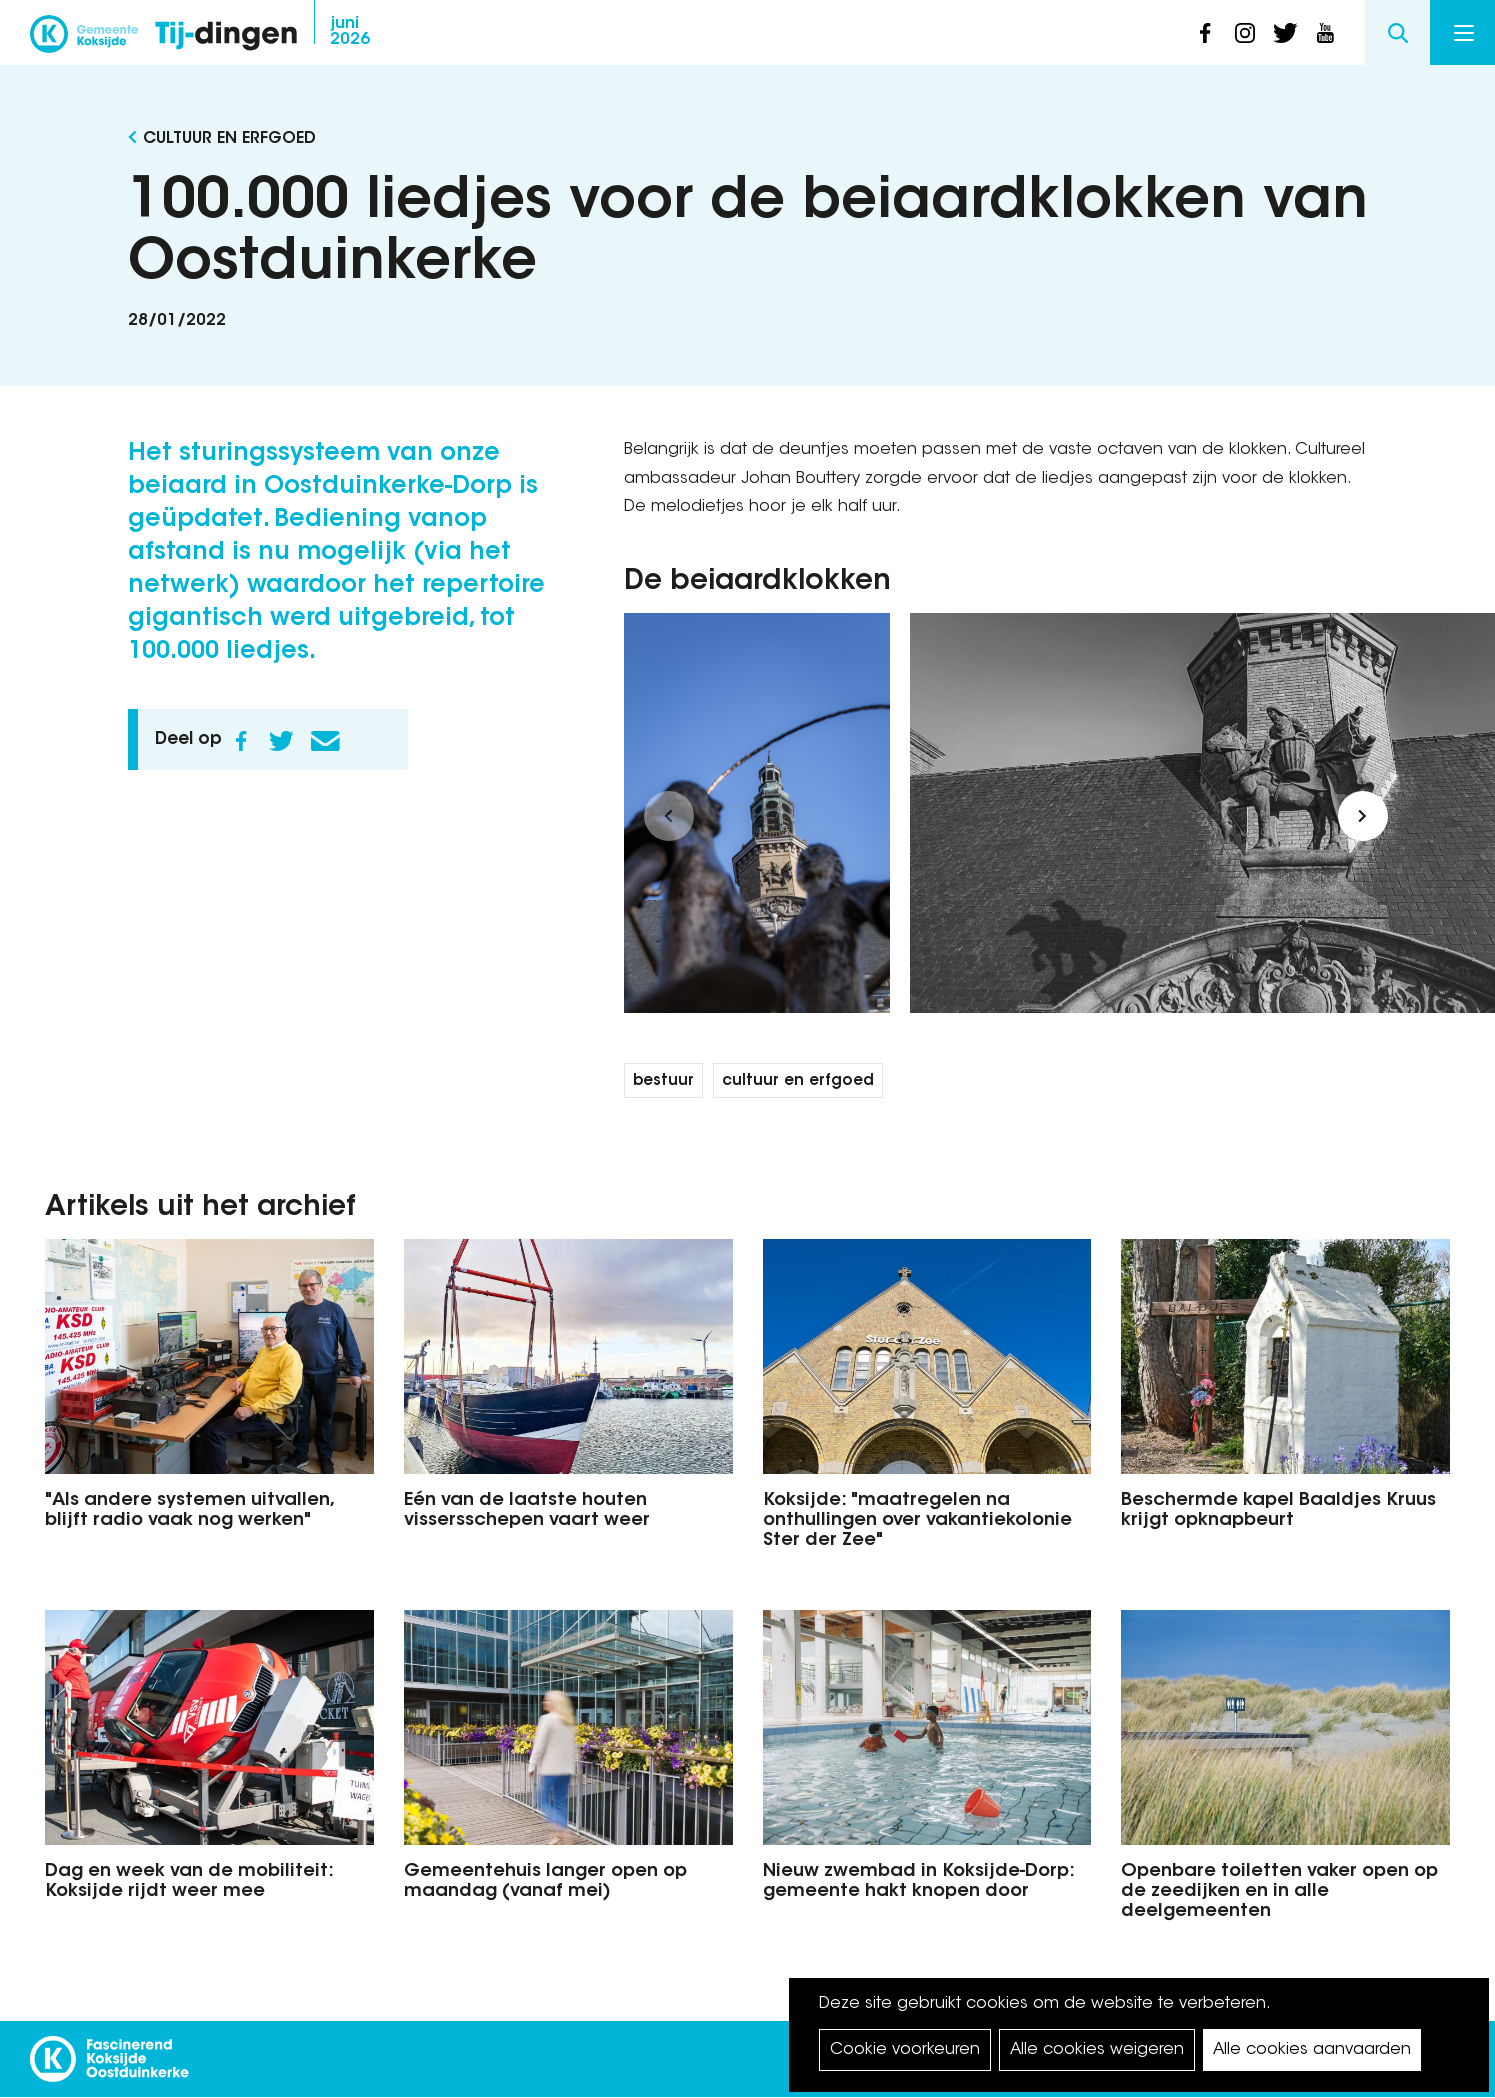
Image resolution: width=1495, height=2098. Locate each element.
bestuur (663, 1081)
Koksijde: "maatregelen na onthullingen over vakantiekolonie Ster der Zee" (917, 1521)
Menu (1464, 33)
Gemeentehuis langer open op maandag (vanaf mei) (545, 1882)
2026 (350, 32)
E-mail (326, 741)
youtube (1325, 33)
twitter (1285, 33)
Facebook (242, 741)
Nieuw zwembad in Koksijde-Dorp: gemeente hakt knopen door (918, 1882)
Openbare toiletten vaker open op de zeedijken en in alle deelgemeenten (1279, 1892)
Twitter (282, 741)
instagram (1245, 33)
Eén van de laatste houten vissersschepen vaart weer (527, 1511)
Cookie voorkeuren (905, 2050)
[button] (669, 816)
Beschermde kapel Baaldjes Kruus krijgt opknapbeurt (1278, 1511)
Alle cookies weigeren (1097, 2050)
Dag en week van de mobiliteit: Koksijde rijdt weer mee (189, 1882)
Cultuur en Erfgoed (229, 139)
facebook (1205, 33)
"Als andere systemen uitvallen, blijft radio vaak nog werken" (189, 1511)
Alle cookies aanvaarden (1312, 2050)
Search (1397, 32)
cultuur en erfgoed (798, 1081)
